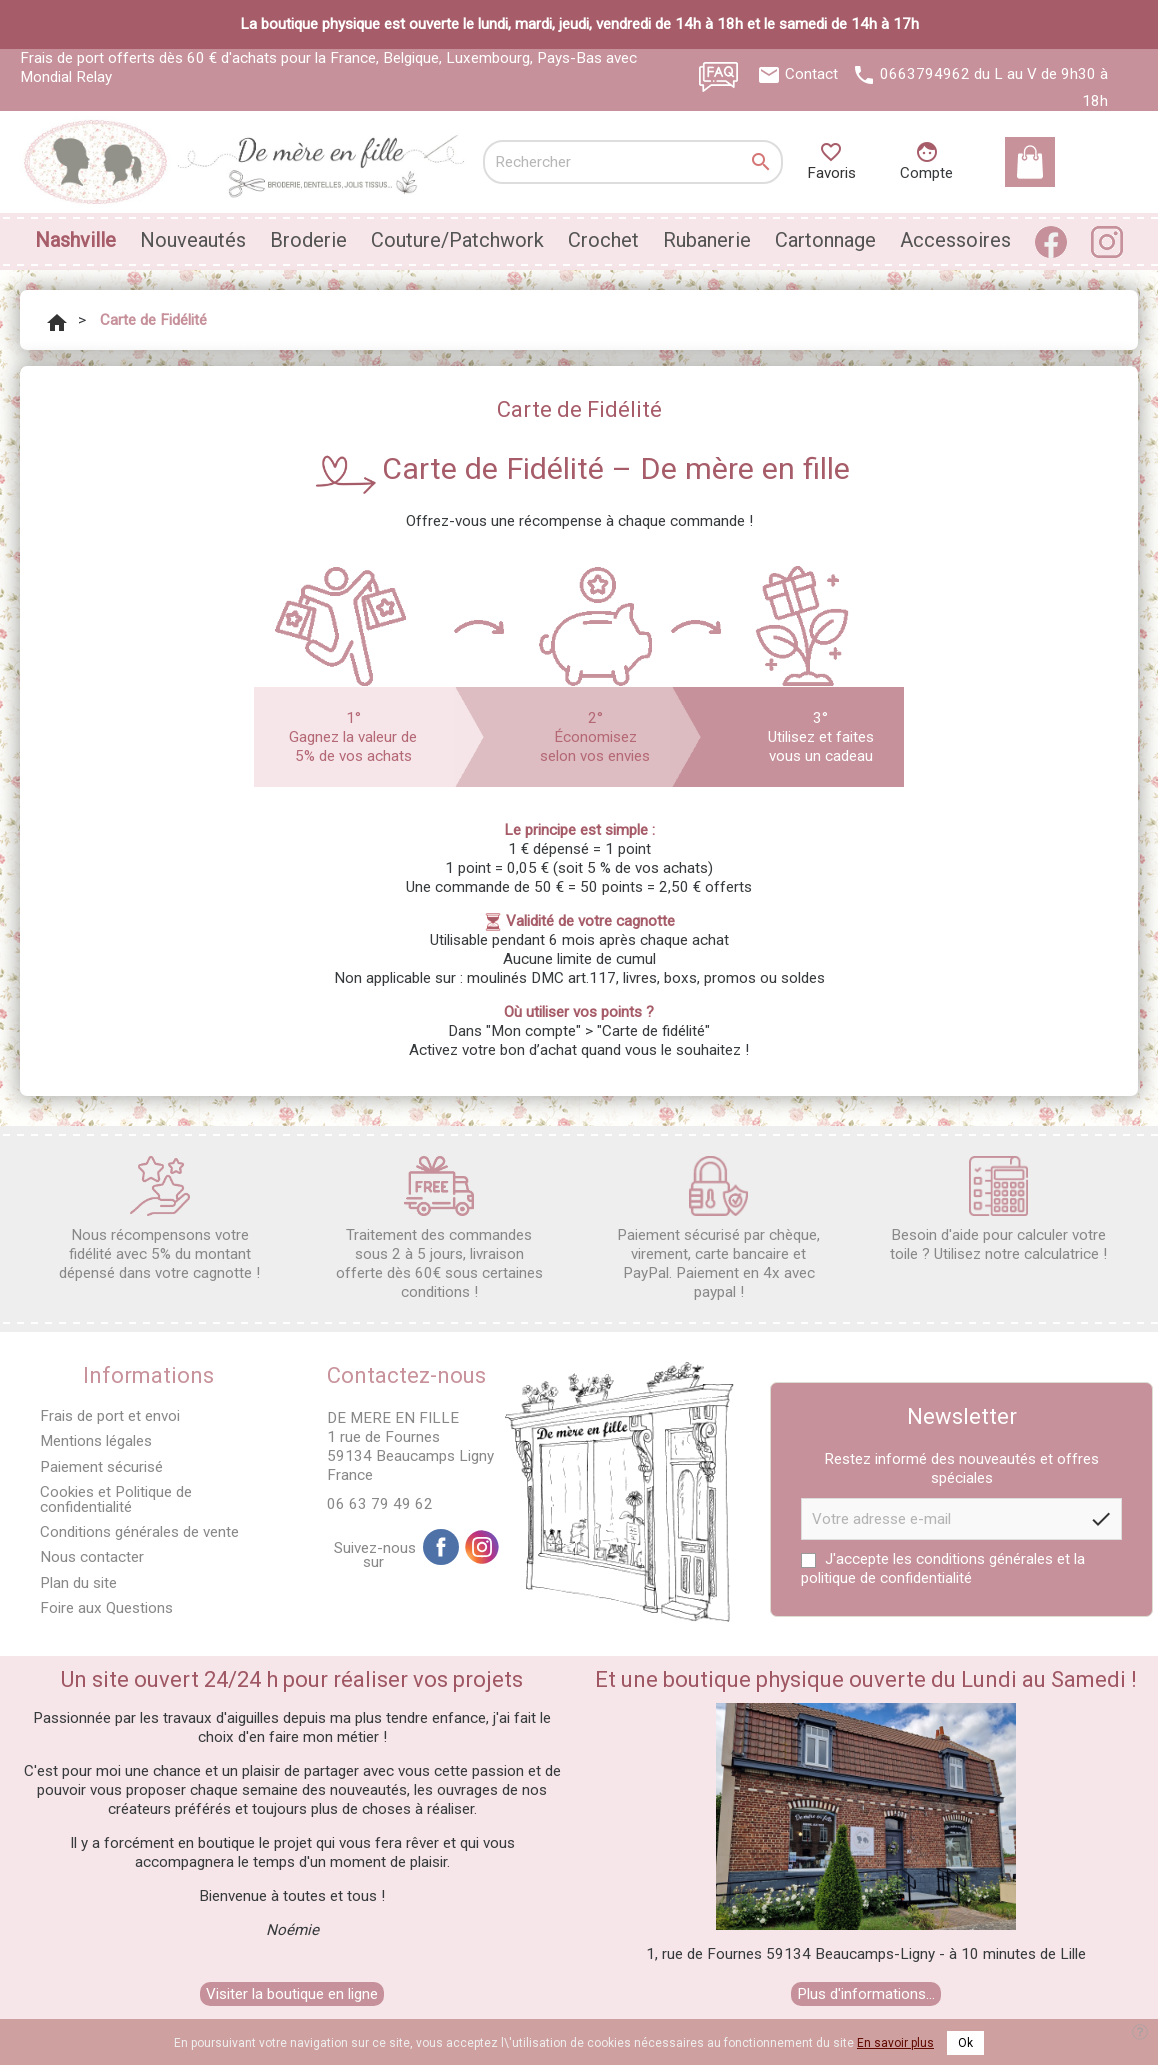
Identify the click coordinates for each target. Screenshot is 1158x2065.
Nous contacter (92, 1557)
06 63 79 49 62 (380, 1504)
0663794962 (925, 74)
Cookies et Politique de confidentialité (116, 1499)
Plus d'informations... (866, 1994)
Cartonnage (825, 240)
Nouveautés (193, 240)
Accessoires (955, 240)
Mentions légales (96, 1441)
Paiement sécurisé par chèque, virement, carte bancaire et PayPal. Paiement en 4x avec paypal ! (718, 1228)
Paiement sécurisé (101, 1467)
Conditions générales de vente (139, 1532)
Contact (811, 74)
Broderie (308, 240)
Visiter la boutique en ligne (292, 1994)
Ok (965, 2043)
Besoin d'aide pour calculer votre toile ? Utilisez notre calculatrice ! (998, 1209)
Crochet (603, 240)
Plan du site (78, 1583)
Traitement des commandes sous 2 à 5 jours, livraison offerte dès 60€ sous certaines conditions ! (439, 1228)
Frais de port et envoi (110, 1416)
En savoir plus (895, 2043)
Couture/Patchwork (457, 240)
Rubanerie (707, 240)
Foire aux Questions (106, 1608)
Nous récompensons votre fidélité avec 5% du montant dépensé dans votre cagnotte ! (159, 1219)
